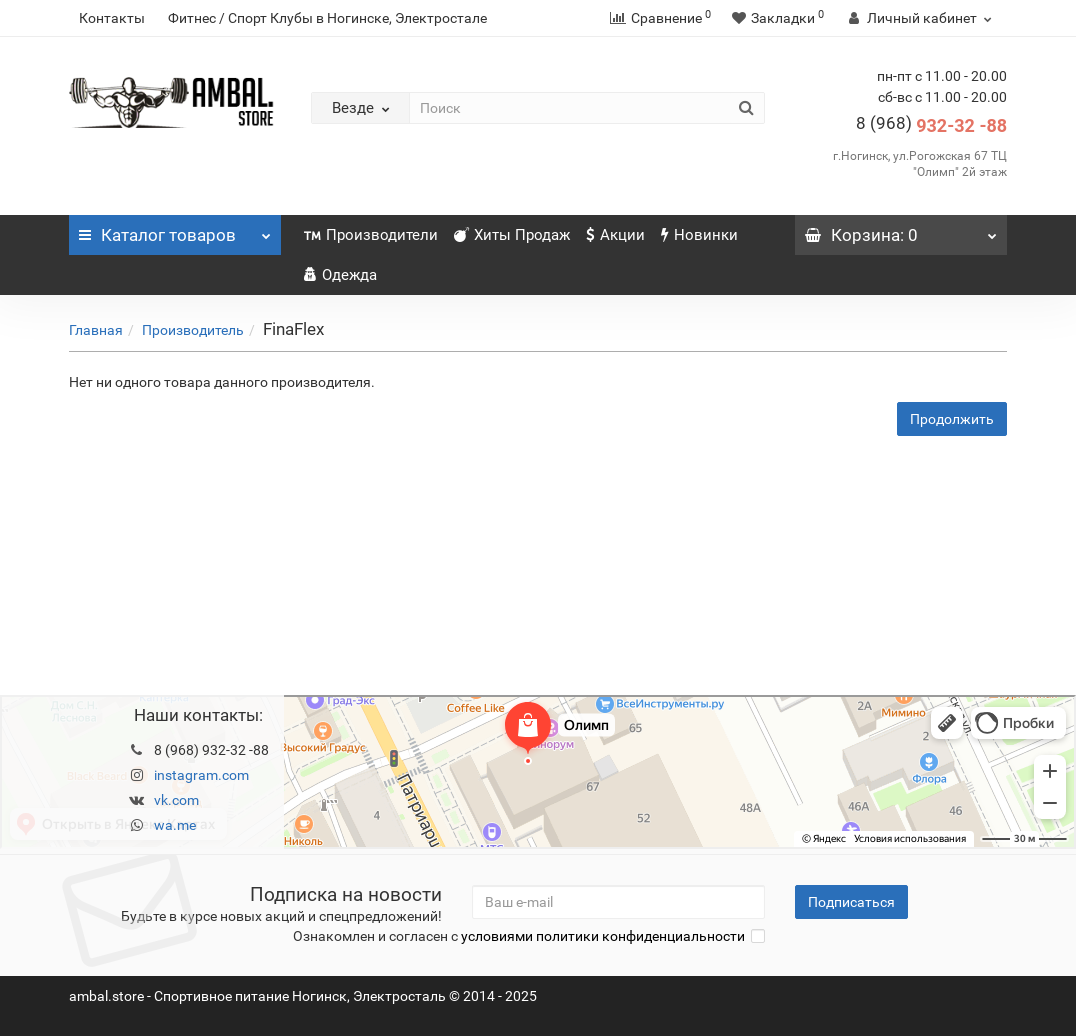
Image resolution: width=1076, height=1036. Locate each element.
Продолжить (952, 419)
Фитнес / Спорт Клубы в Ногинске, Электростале (327, 18)
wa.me (175, 825)
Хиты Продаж (512, 235)
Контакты (112, 18)
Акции (615, 235)
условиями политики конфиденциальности (603, 936)
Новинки (699, 235)
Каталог (175, 230)
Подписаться (851, 902)
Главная (96, 330)
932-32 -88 (931, 125)
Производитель (193, 330)
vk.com (176, 800)
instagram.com (201, 775)
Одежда (340, 275)
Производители (371, 235)
